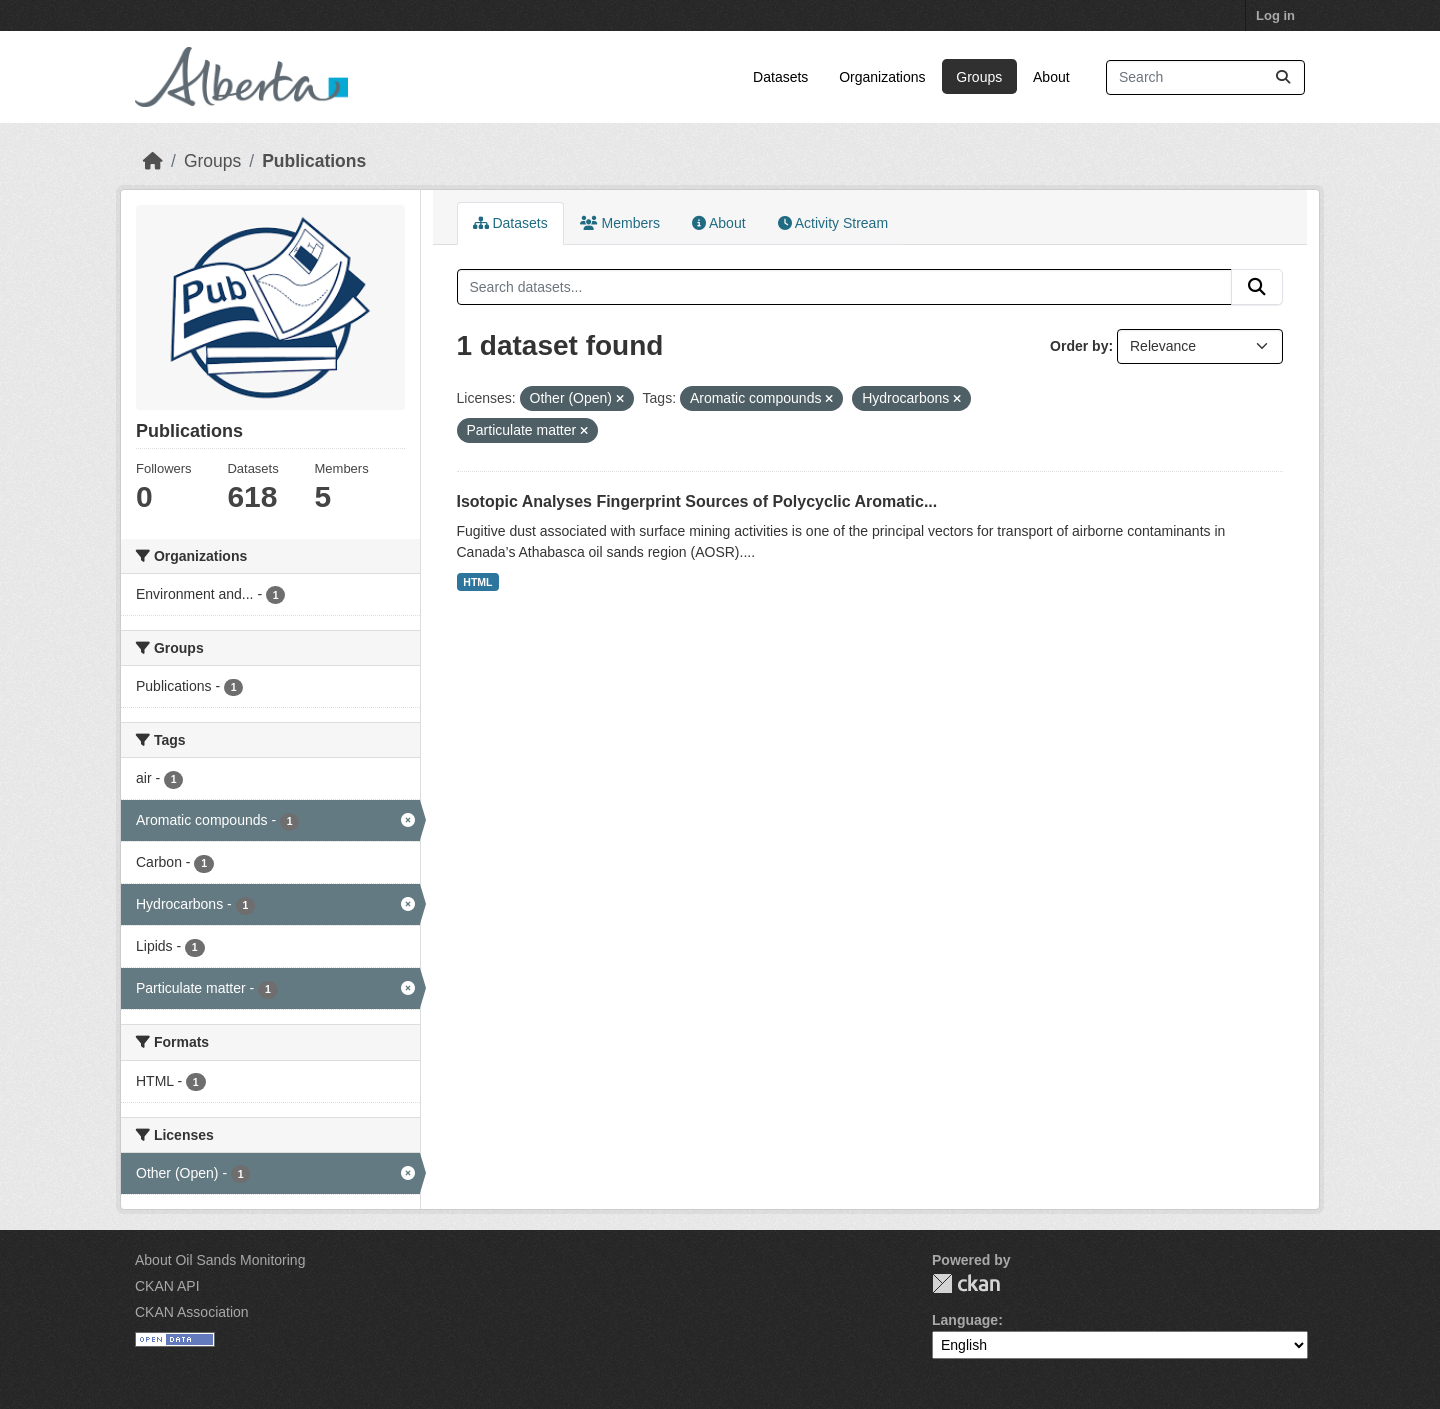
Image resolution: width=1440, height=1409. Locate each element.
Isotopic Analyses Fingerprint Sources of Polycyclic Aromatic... (697, 501)
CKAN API (167, 1286)
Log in (1275, 15)
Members (620, 223)
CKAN (966, 1283)
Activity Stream (833, 223)
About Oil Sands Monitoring (220, 1260)
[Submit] (1283, 77)
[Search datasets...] (1205, 77)
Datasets (780, 77)
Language (965, 1320)
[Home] (153, 161)
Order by (1079, 346)
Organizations (882, 77)
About (1051, 77)
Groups (979, 77)
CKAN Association (192, 1312)
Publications (314, 161)
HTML (477, 582)
